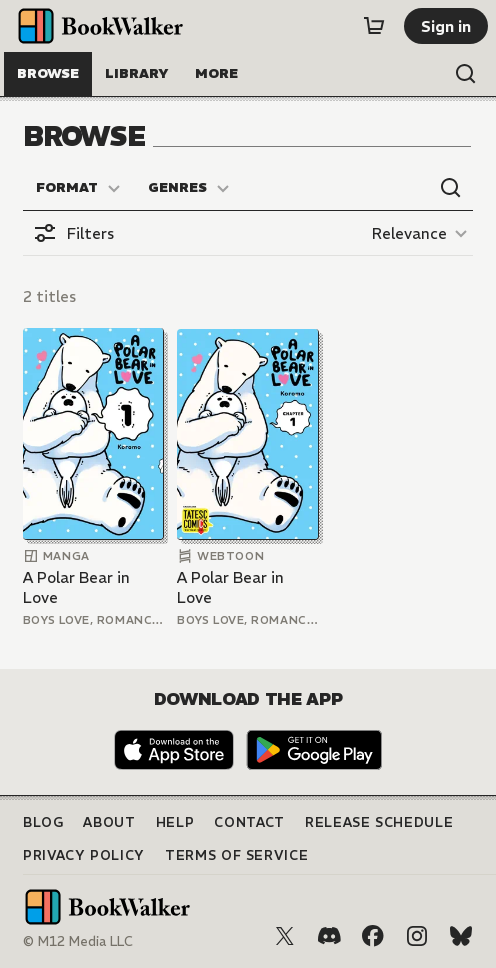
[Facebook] (373, 936)
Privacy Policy (84, 855)
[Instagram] (417, 936)
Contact (249, 822)
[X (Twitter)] (285, 936)
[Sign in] (446, 26)
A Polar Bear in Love (76, 587)
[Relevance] (422, 233)
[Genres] (189, 188)
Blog (43, 822)
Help (175, 822)
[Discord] (329, 936)
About (109, 822)
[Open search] (466, 74)
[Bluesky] (461, 936)
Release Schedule (379, 822)
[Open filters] (73, 233)
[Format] (79, 188)
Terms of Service (236, 855)
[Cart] (374, 26)
